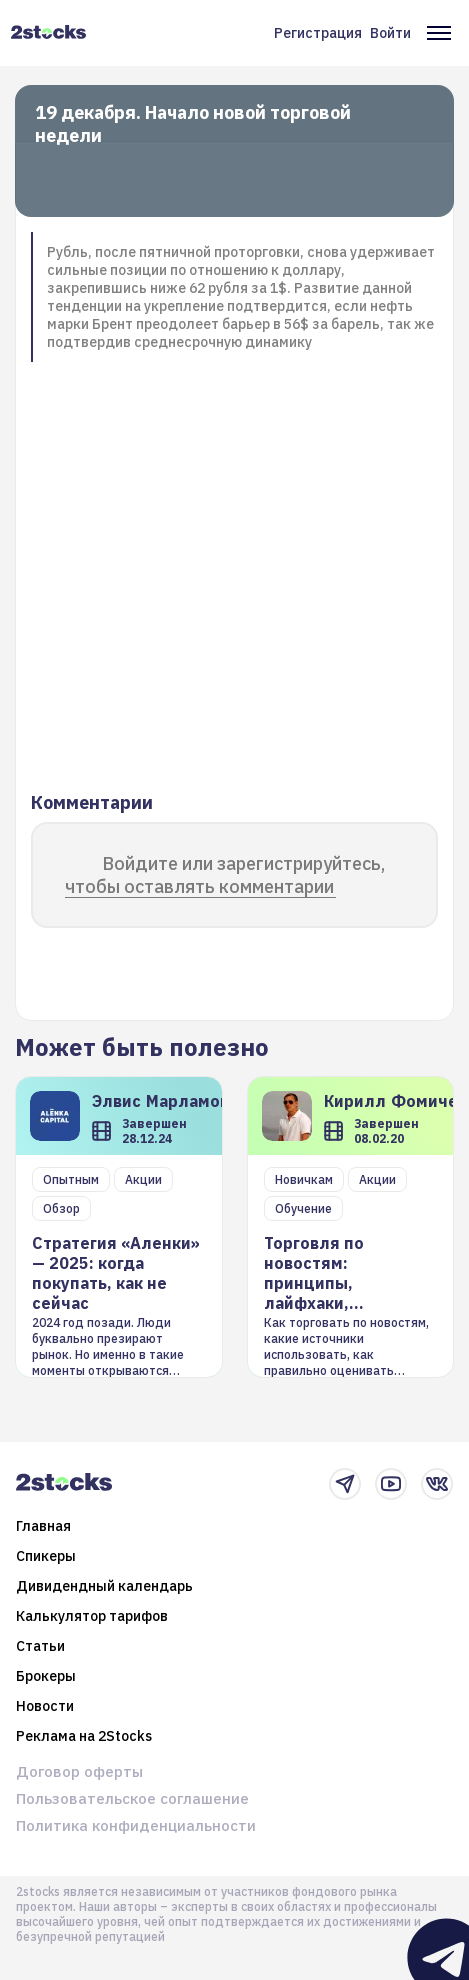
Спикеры (46, 1556)
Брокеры (46, 1676)
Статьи (40, 1646)
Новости (45, 1706)
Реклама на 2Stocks (84, 1736)
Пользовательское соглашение (132, 1798)
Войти (390, 33)
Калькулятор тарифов (92, 1616)
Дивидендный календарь (104, 1586)
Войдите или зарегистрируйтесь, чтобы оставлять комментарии (225, 875)
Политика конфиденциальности (136, 1825)
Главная (43, 1526)
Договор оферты (79, 1771)
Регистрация (318, 33)
